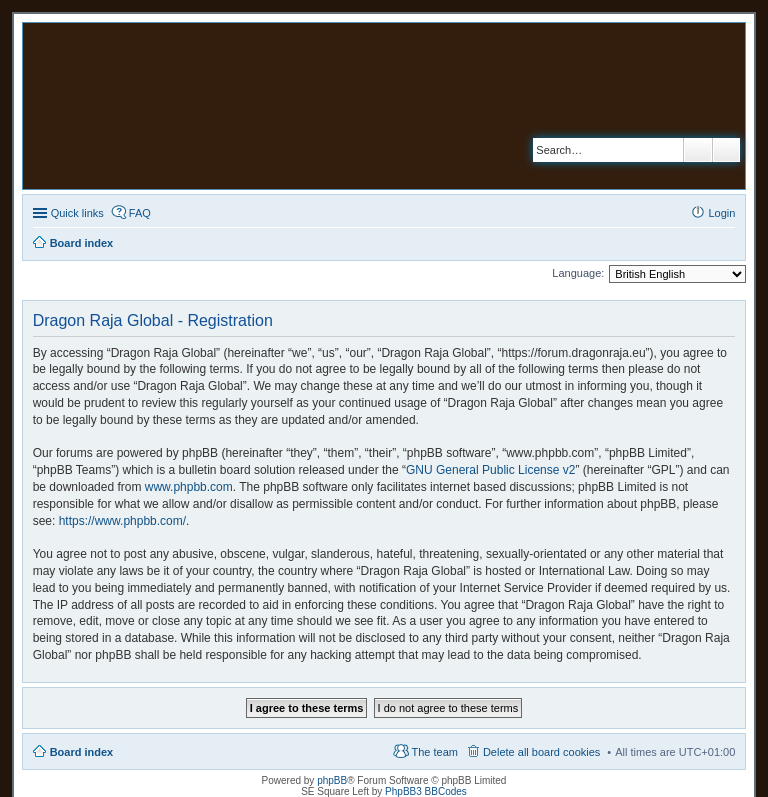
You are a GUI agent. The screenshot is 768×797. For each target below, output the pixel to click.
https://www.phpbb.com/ (122, 521)
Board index (82, 752)
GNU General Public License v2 (490, 470)
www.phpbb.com (189, 487)
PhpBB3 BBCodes (426, 791)
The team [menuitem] (434, 752)
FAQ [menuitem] (140, 213)
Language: (578, 273)
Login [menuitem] (721, 213)
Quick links (77, 213)
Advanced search (726, 150)
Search (698, 150)
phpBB (332, 780)
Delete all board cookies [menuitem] (541, 752)
